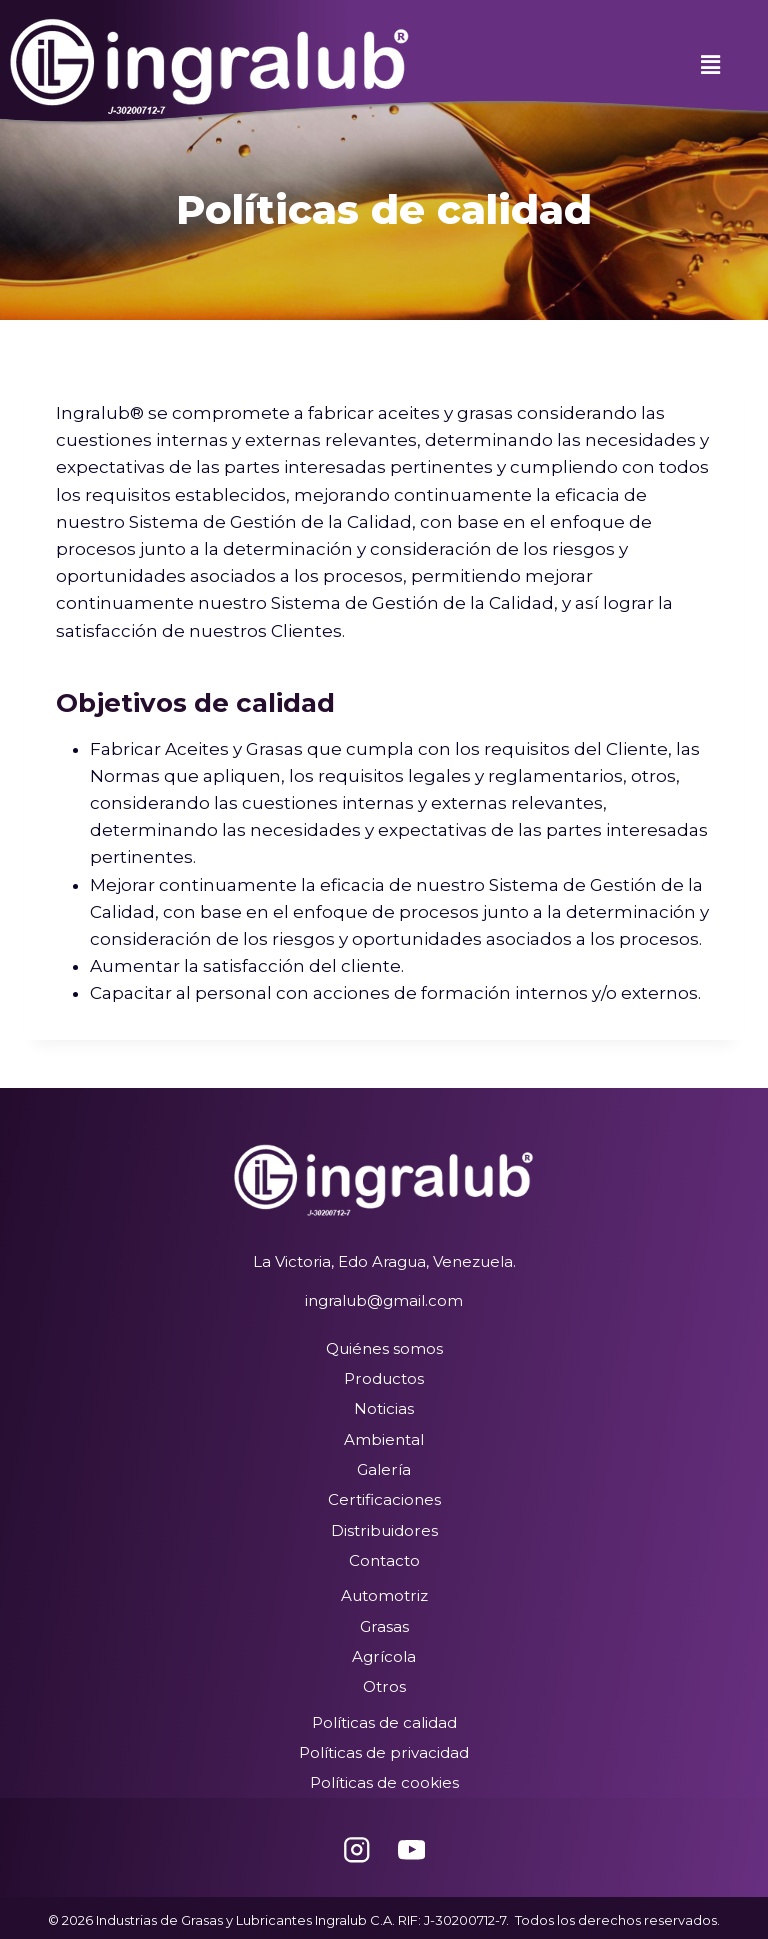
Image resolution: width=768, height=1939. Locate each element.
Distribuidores (384, 1528)
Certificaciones (384, 1498)
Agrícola (384, 1653)
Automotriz (384, 1593)
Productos (384, 1378)
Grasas (384, 1623)
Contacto (384, 1558)
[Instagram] (356, 1844)
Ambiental (384, 1438)
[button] (710, 65)
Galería (384, 1468)
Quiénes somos (384, 1348)
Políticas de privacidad (384, 1748)
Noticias (384, 1408)
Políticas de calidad (384, 1718)
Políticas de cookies (384, 1778)
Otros (384, 1683)
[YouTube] (411, 1844)
